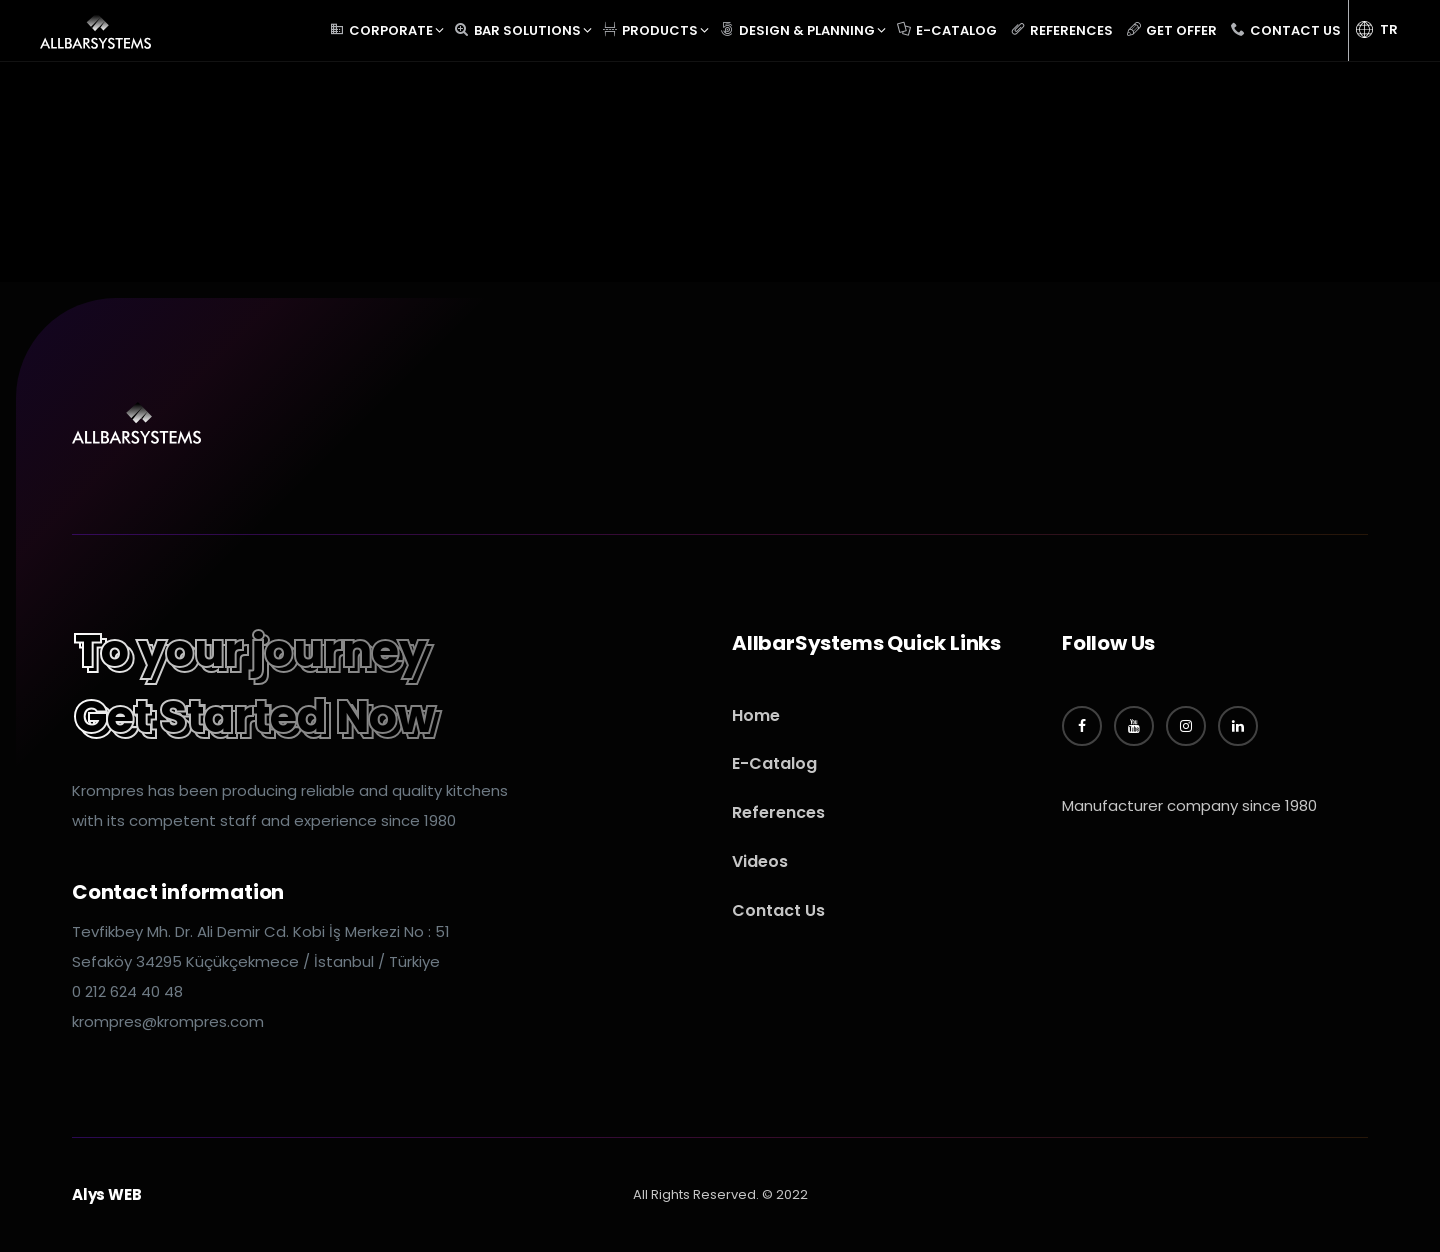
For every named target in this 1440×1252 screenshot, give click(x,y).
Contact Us (778, 910)
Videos (760, 861)
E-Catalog (774, 763)
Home (756, 715)
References (778, 812)
